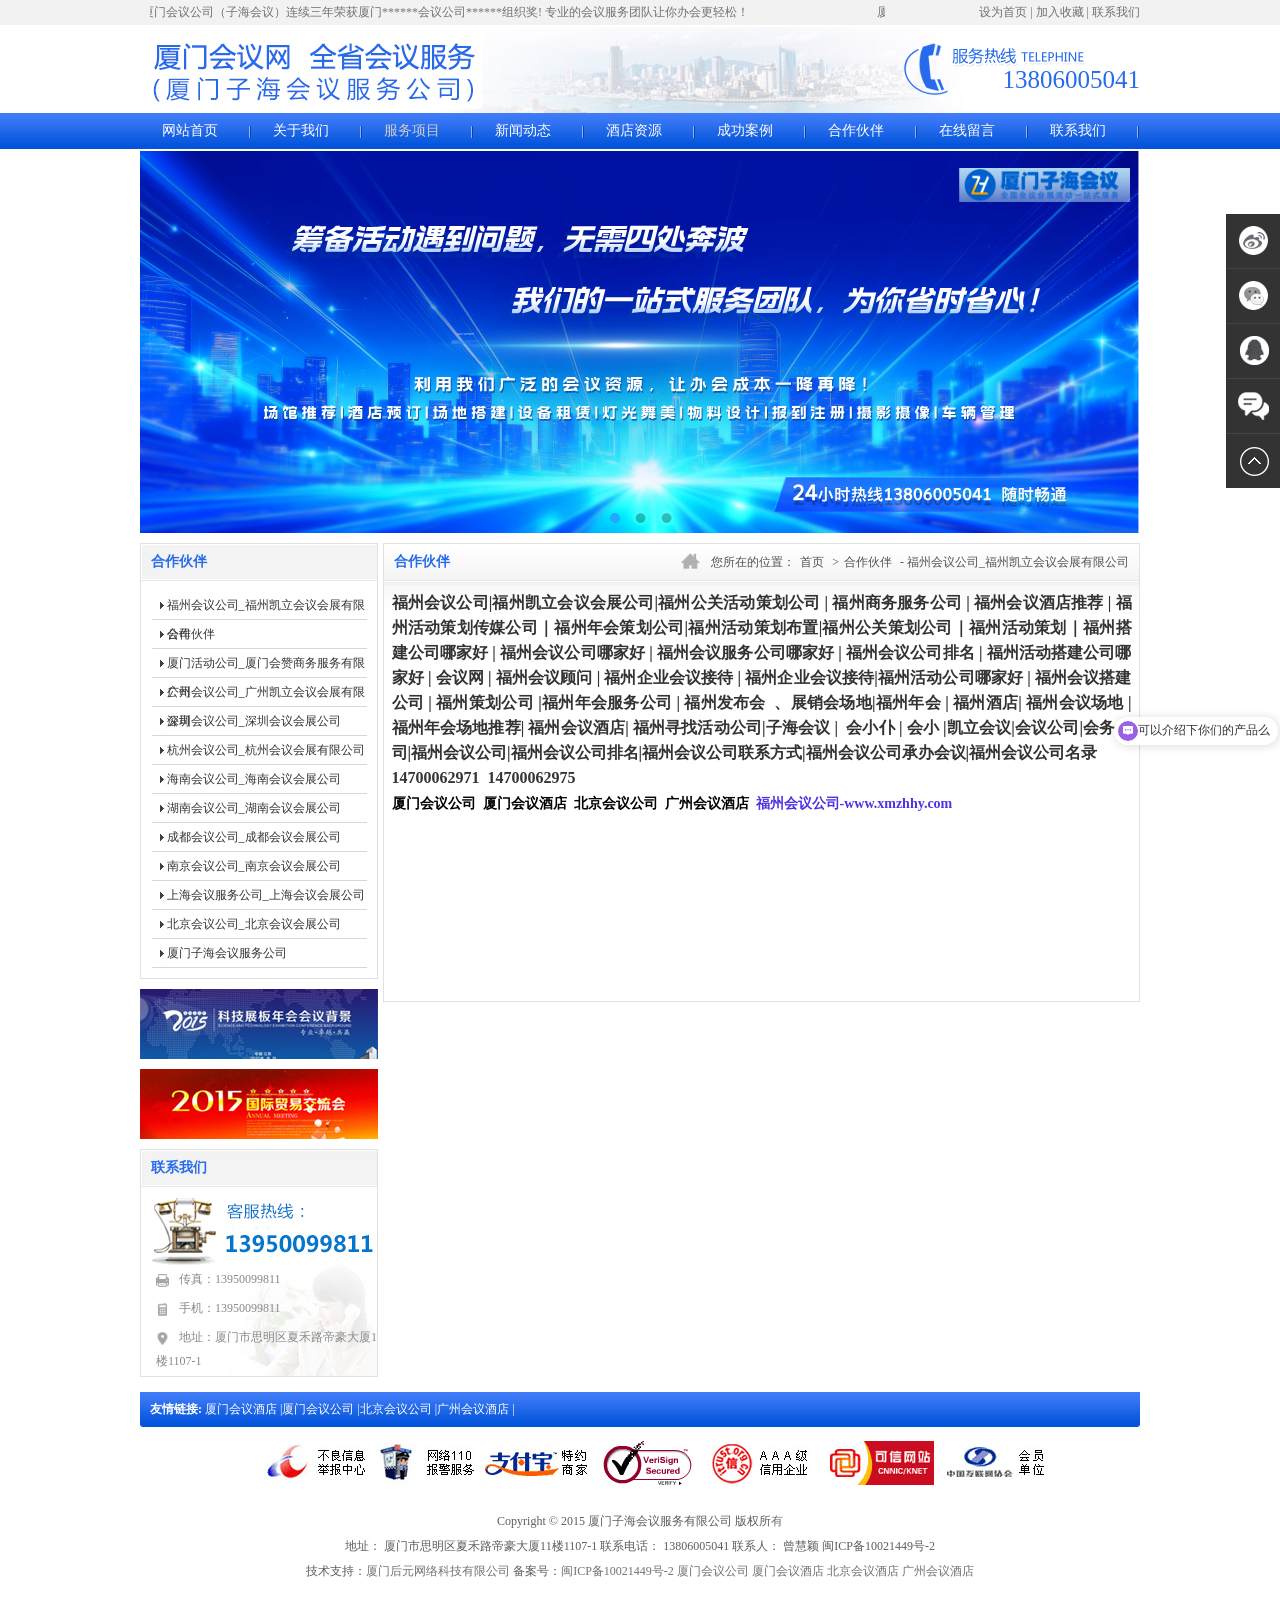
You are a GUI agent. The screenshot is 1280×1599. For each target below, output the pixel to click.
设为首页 (1003, 12)
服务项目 (412, 130)
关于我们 (301, 130)
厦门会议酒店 (242, 1409)
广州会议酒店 (474, 1409)
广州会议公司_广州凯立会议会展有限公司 (266, 696)
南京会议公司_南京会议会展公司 (254, 866)
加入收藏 (1060, 12)
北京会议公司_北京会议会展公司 (254, 924)
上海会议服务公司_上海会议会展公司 (266, 895)
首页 (812, 562)
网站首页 (190, 130)
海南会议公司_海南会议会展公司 (254, 779)
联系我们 (1116, 12)
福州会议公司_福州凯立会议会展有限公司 (266, 609)
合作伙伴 (856, 130)
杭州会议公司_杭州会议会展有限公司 (266, 750)
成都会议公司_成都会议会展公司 (254, 837)
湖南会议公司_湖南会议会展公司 (254, 808)
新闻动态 (523, 130)
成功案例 (745, 130)
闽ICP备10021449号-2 (617, 1571)
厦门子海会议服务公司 (227, 953)
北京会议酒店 (863, 1571)
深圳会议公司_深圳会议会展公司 (254, 721)
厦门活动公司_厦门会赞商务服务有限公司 (266, 667)
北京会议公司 (397, 1409)
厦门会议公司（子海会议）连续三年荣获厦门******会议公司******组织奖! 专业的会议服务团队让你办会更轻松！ (447, 12)
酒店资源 (634, 130)
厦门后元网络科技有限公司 (438, 1571)
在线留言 (967, 130)
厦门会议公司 (319, 1409)
